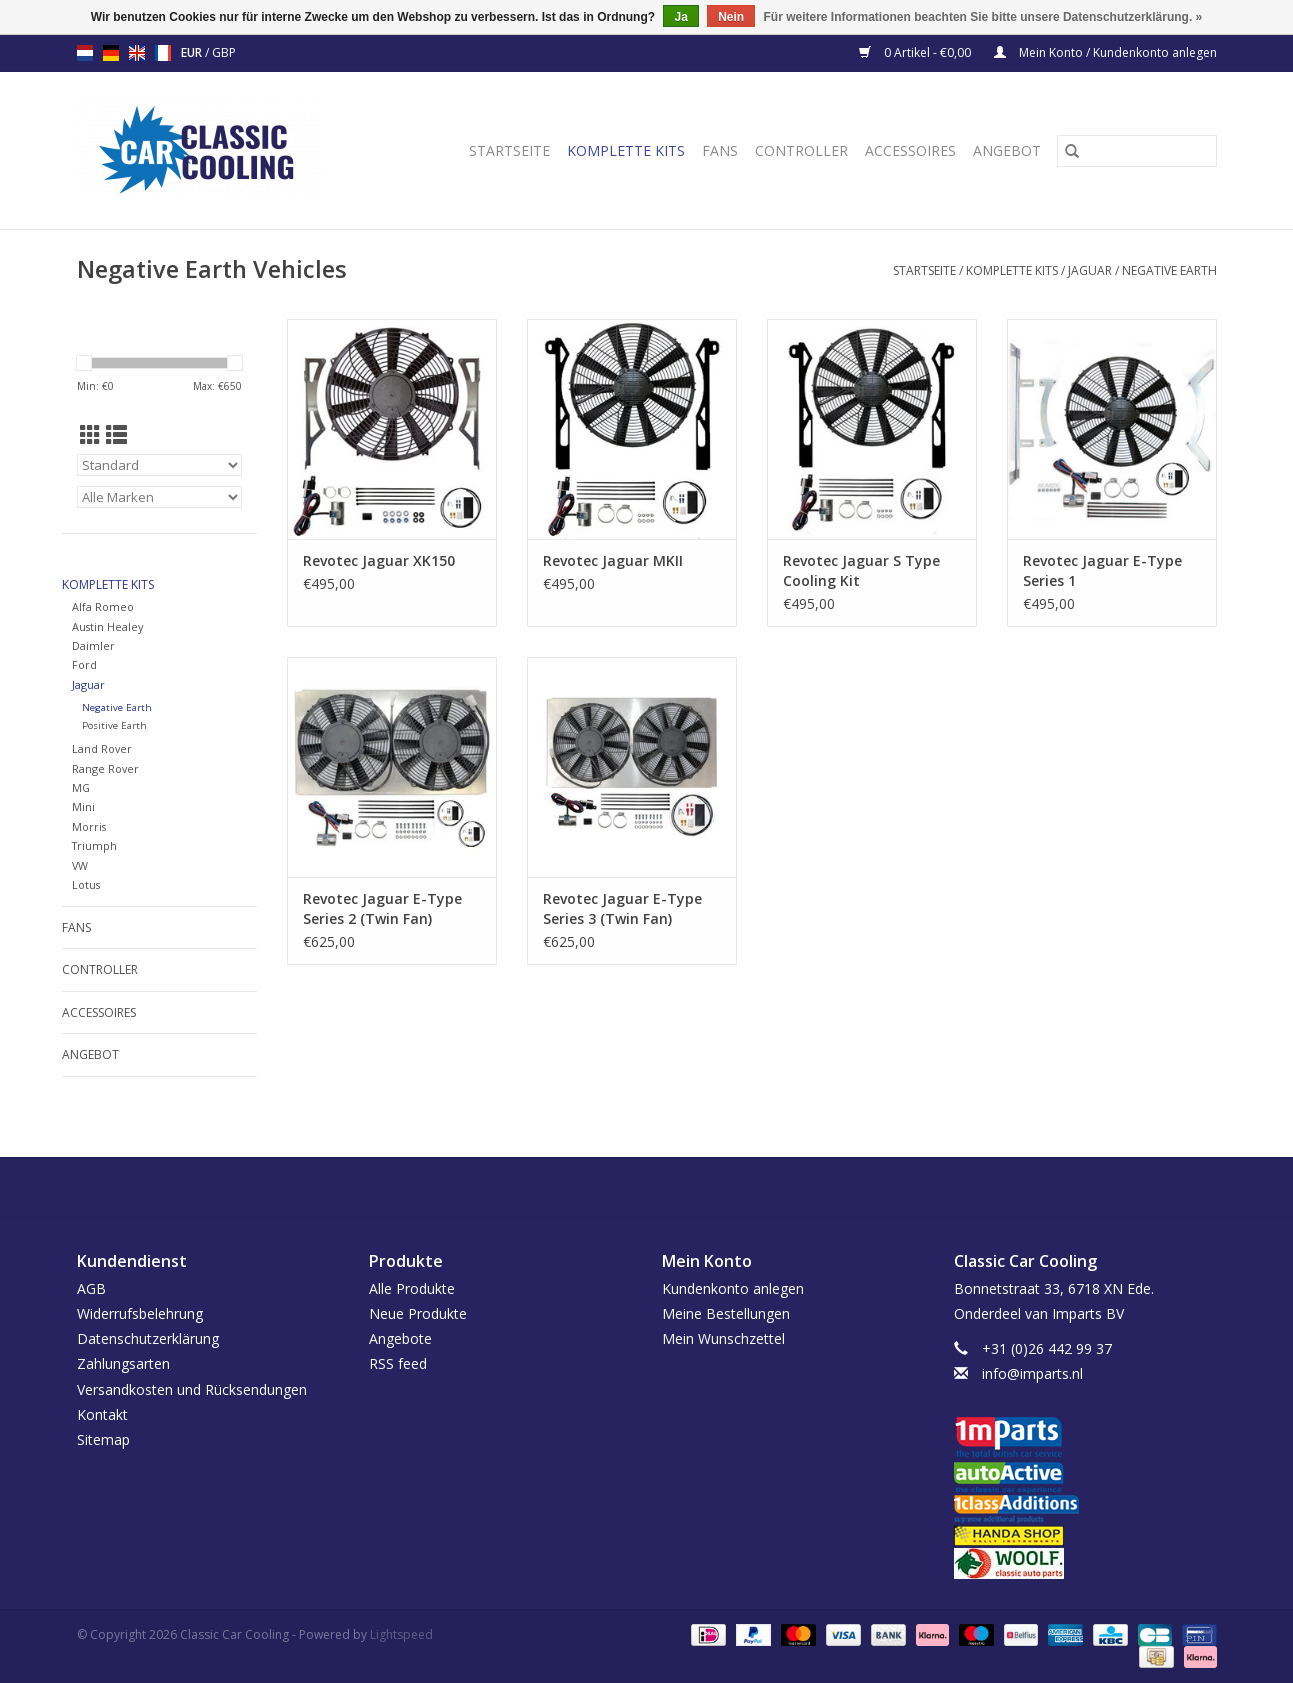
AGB (91, 1288)
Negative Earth (1169, 270)
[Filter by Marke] (159, 497)
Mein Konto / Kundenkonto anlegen (1105, 52)
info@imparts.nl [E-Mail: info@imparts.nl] (1032, 1373)
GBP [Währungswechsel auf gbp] (224, 52)
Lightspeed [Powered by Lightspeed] (401, 1634)
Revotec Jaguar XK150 (379, 560)
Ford (84, 664)
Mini (83, 806)
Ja (680, 17)
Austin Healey (107, 626)
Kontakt (102, 1414)
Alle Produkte (412, 1288)
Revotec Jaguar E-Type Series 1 (1102, 570)
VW (80, 865)
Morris (89, 826)
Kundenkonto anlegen (733, 1288)
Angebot (1007, 150)
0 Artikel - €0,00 (916, 52)
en (137, 53)
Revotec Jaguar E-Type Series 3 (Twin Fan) (622, 908)
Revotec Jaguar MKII (613, 560)
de (111, 53)
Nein (731, 17)
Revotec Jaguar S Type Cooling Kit (861, 570)
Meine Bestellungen (726, 1313)
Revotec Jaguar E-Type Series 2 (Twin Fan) (382, 908)
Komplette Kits (626, 150)
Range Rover (105, 768)
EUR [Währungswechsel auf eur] (193, 52)
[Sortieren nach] (159, 465)
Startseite (509, 150)
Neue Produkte (418, 1313)
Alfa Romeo (103, 606)
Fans (720, 150)
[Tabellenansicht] (90, 435)
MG (81, 787)
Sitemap (103, 1439)
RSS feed (398, 1363)
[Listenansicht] (116, 435)
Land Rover (102, 748)
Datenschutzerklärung (148, 1338)
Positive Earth (114, 725)
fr (163, 53)
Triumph (94, 845)
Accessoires (910, 150)
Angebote (400, 1338)
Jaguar (1090, 270)
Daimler (93, 645)
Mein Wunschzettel (723, 1338)
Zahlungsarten (123, 1363)
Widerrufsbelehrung (140, 1313)
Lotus (86, 884)
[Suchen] (1137, 151)
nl (85, 53)
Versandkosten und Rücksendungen (192, 1389)
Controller (801, 150)
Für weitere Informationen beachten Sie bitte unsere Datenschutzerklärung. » (983, 17)
